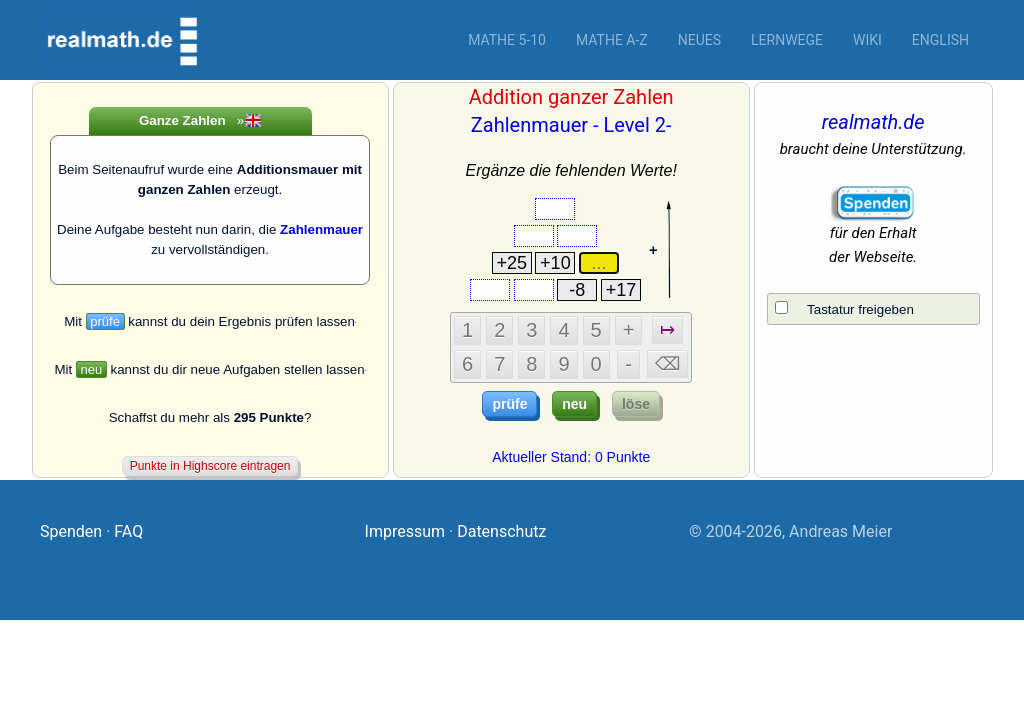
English (940, 40)
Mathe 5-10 (507, 40)
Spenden (71, 531)
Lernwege (787, 40)
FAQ (128, 531)
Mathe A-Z (612, 40)
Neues (699, 40)
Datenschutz (501, 531)
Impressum (405, 531)
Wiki (867, 40)
